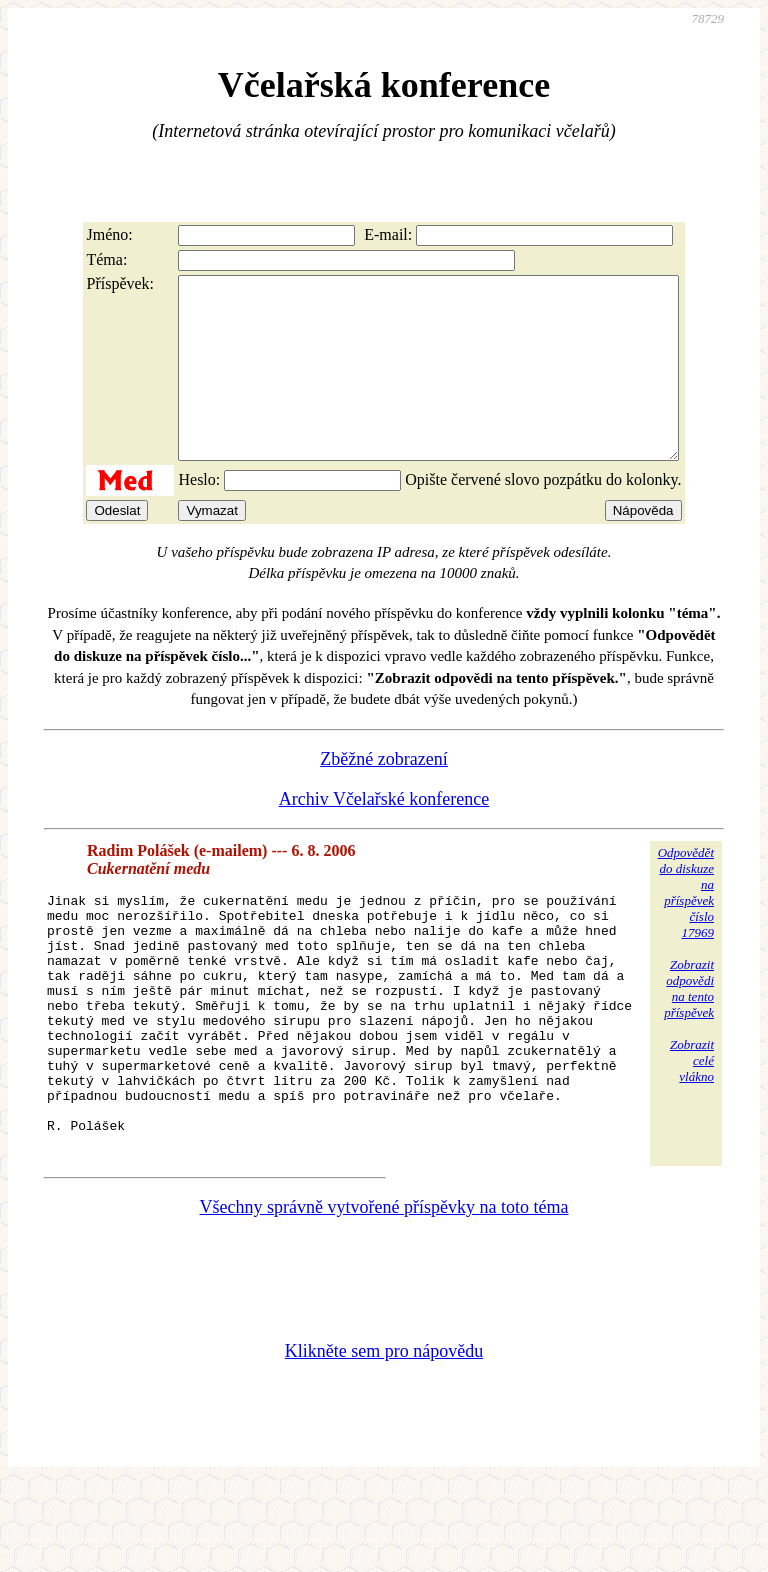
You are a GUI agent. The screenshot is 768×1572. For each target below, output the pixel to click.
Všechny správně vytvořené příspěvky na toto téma (384, 1294)
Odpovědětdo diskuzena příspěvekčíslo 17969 (686, 928)
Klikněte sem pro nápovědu (384, 1438)
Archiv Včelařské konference (384, 835)
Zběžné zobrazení (383, 795)
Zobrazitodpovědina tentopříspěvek (689, 1024)
